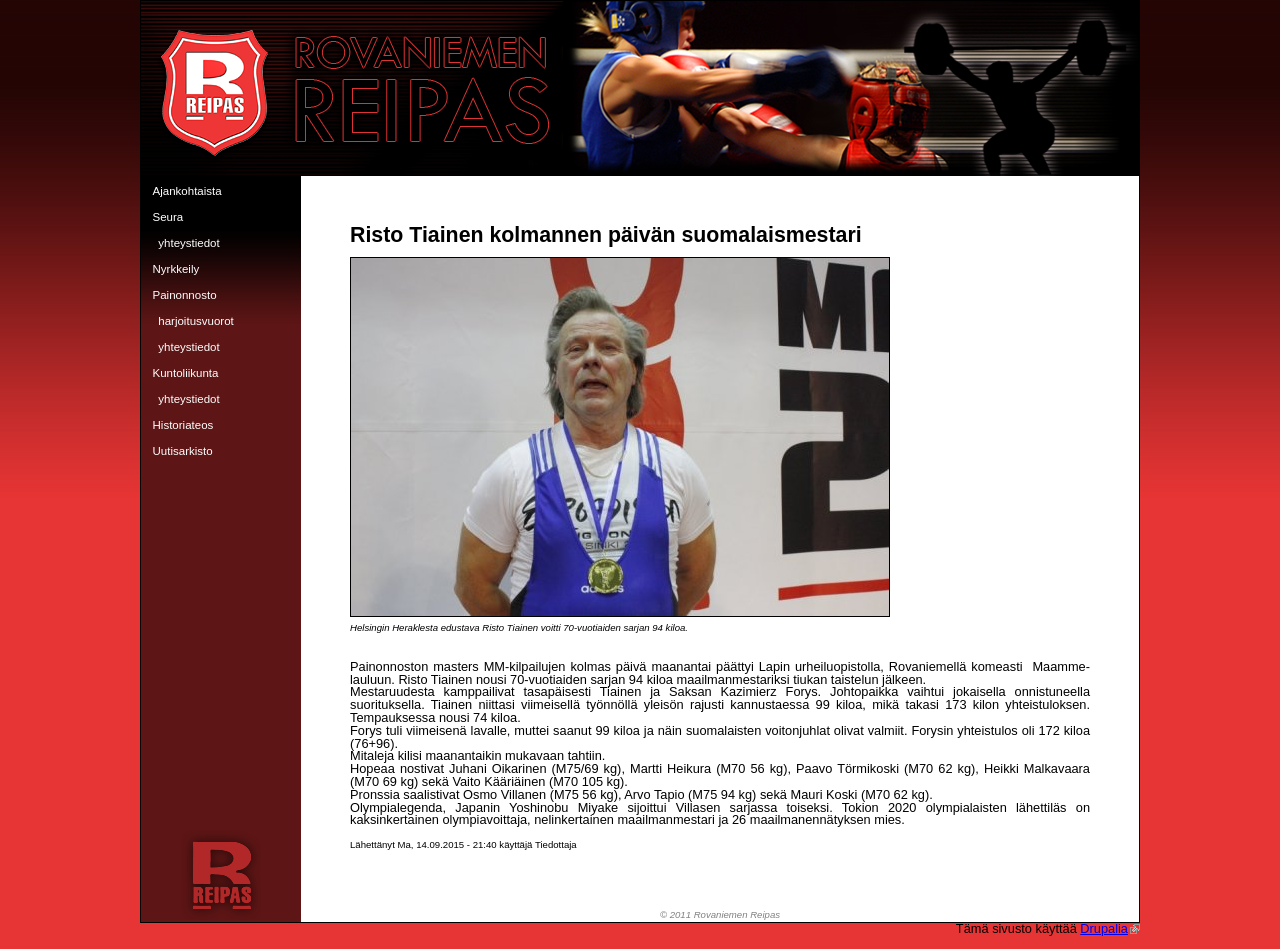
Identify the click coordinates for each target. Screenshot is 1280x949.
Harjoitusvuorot (196, 321)
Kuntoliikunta (186, 373)
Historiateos (183, 425)
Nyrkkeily (176, 269)
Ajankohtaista (187, 191)
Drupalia (1110, 928)
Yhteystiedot (188, 243)
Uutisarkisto (183, 451)
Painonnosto (185, 295)
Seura (168, 217)
